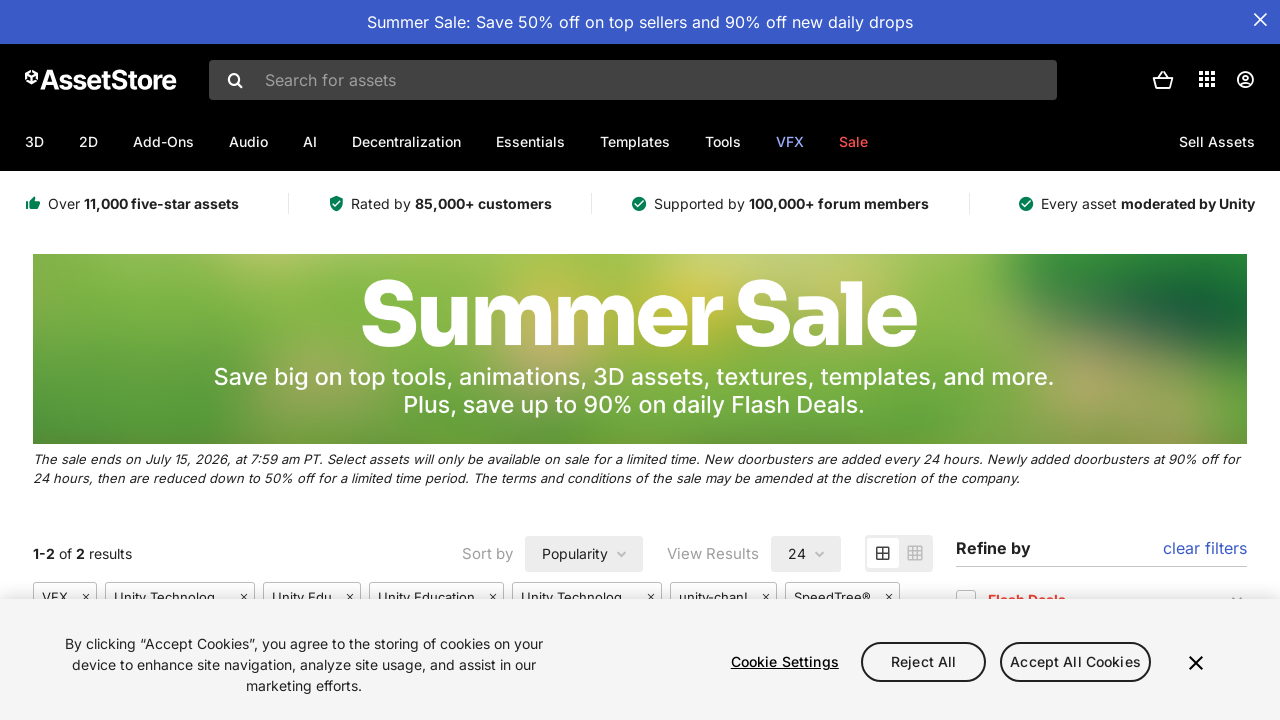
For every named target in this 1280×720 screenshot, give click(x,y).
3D (34, 141)
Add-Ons (163, 141)
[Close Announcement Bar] (1260, 20)
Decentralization (406, 141)
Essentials (530, 141)
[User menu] (1245, 80)
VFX (790, 141)
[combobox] (633, 80)
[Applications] (1207, 79)
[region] (640, 659)
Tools (723, 141)
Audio (248, 141)
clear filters (1205, 548)
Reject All (923, 661)
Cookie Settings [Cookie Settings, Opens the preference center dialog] (785, 661)
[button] (1163, 80)
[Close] (1196, 663)
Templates (635, 141)
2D (88, 141)
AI (310, 141)
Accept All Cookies (1075, 661)
